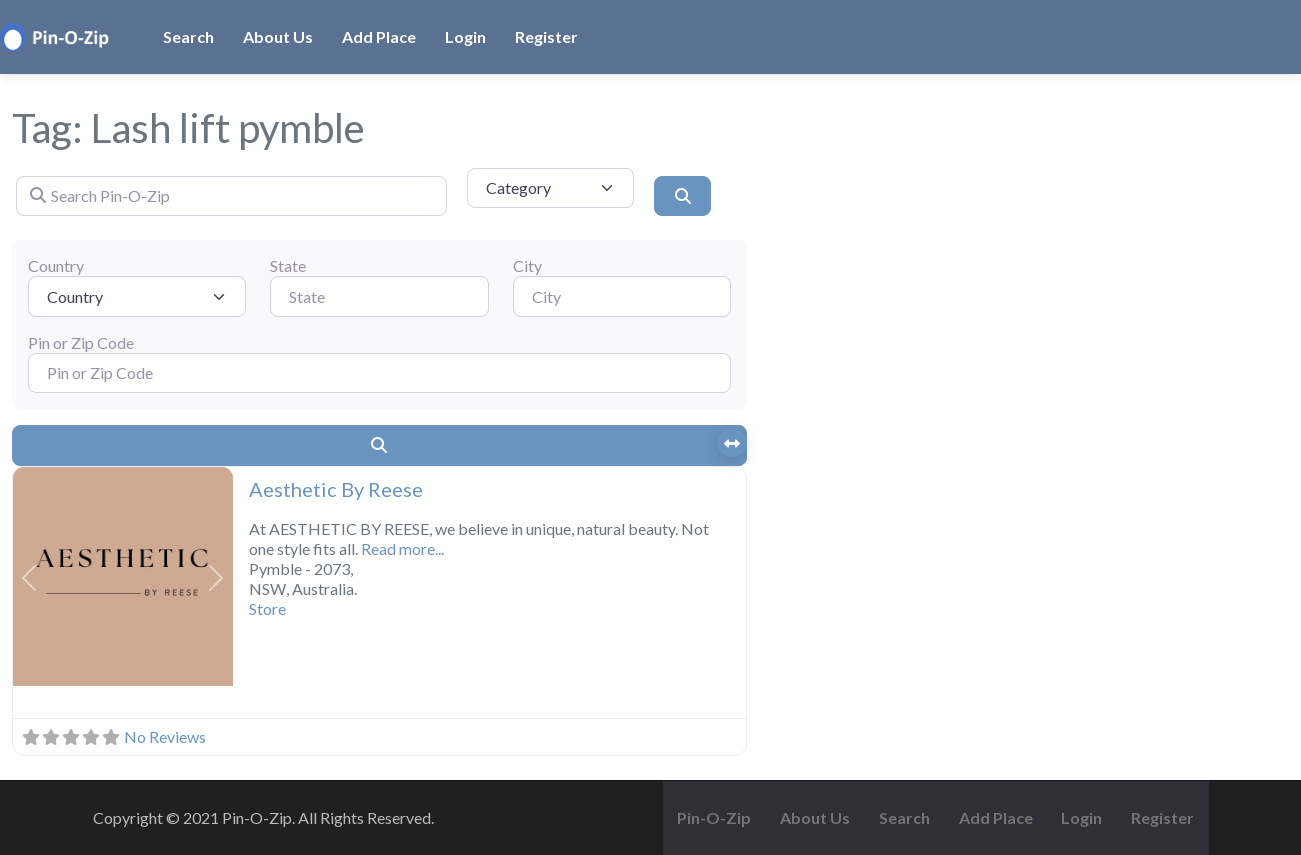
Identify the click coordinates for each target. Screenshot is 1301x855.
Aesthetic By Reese (336, 489)
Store (267, 608)
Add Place (379, 36)
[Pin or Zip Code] (379, 373)
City (527, 265)
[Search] (682, 196)
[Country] (137, 296)
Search (188, 36)
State (288, 265)
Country (56, 265)
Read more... (402, 548)
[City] (622, 296)
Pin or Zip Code (81, 342)
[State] (379, 296)
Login (465, 36)
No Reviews (165, 736)
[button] (29, 579)
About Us (278, 36)
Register (546, 36)
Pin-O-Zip (714, 817)
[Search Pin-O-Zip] (231, 196)
